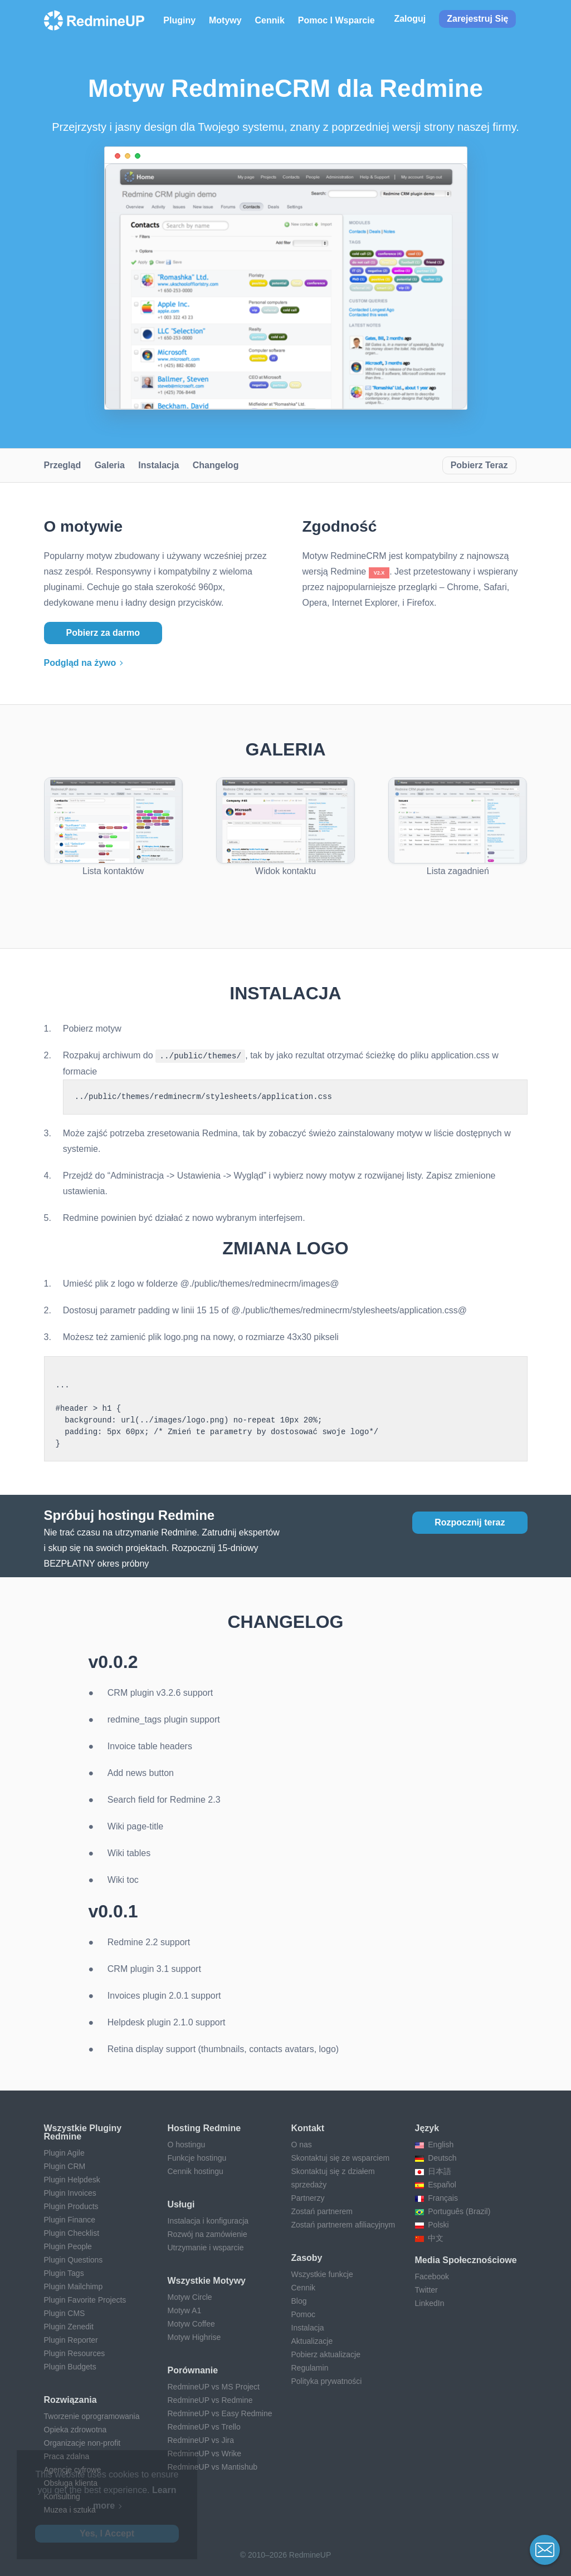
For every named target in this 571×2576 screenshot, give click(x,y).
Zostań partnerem (322, 2210)
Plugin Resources (74, 2352)
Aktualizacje (312, 2340)
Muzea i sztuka (70, 2509)
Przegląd (62, 465)
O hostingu (187, 2144)
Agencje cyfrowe (72, 2469)
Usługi (181, 2204)
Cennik (270, 20)
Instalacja (158, 465)
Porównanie (193, 2369)
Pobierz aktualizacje (326, 2353)
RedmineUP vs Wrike (205, 2453)
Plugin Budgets (70, 2366)
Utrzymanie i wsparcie (206, 2247)
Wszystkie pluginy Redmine (83, 2132)
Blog (299, 2300)
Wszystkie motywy (207, 2280)
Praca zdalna (67, 2455)
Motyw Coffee (191, 2323)
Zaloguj (410, 18)
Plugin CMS (64, 2312)
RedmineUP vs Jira (201, 2439)
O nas (301, 2144)
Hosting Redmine (204, 2127)
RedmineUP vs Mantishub (213, 2466)
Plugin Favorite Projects (85, 2299)
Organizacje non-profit (82, 2442)
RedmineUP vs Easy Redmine (220, 2412)
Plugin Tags (64, 2272)
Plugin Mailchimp (73, 2285)
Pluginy (179, 20)
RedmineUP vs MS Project (214, 2386)
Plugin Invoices (70, 2192)
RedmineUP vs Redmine (210, 2399)
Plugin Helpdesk (72, 2179)
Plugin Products (71, 2205)
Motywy (225, 20)
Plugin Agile (64, 2152)
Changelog (216, 465)
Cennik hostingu (195, 2170)
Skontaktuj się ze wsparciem (340, 2157)
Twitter (426, 2289)
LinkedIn (430, 2302)
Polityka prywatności (326, 2380)
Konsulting (62, 2495)
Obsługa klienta (71, 2482)
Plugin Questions (73, 2259)
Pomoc (303, 2313)
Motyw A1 (185, 2309)
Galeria (110, 465)
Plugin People (68, 2245)
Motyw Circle (190, 2296)
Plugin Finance (70, 2219)
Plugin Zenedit (69, 2326)
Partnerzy (308, 2197)
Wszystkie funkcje (322, 2273)
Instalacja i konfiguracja (208, 2220)
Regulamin (310, 2367)
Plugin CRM (65, 2165)
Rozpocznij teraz (470, 1522)
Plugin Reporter (71, 2339)
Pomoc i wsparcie (336, 20)
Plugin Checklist (72, 2232)
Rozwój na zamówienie (207, 2233)
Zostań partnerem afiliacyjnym (343, 2224)
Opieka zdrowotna (75, 2429)
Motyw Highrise (194, 2336)
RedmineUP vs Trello (204, 2426)
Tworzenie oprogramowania (92, 2415)
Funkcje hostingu (197, 2157)
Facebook (432, 2275)
